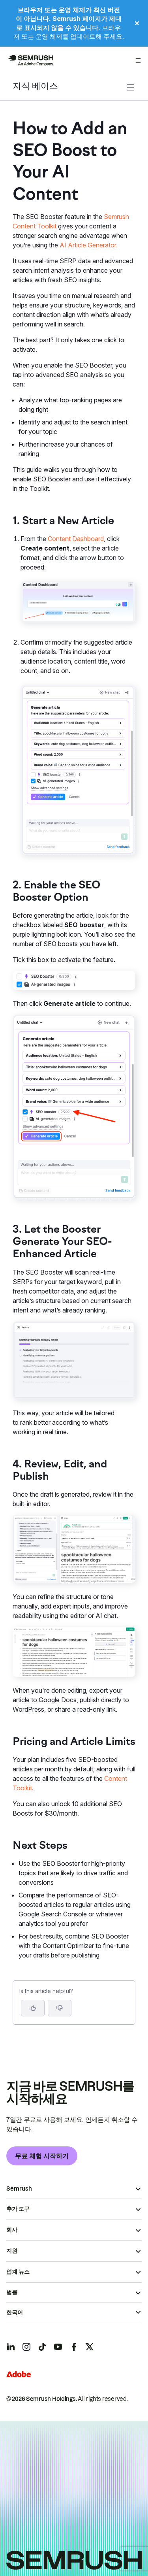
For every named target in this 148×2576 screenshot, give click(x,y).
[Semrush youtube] (58, 2347)
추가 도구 (18, 2209)
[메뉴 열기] (138, 60)
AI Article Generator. (89, 245)
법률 (11, 2292)
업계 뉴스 (18, 2272)
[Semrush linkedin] (11, 2347)
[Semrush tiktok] (42, 2347)
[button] (59, 2008)
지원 (11, 2251)
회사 (11, 2230)
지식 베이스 (35, 87)
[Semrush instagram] (26, 2347)
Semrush (19, 2189)
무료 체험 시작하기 (42, 2155)
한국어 (14, 2312)
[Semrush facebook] (74, 2347)
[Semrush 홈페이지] (30, 60)
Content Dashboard (76, 539)
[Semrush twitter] (89, 2347)
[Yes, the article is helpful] (33, 2008)
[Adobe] (18, 2374)
